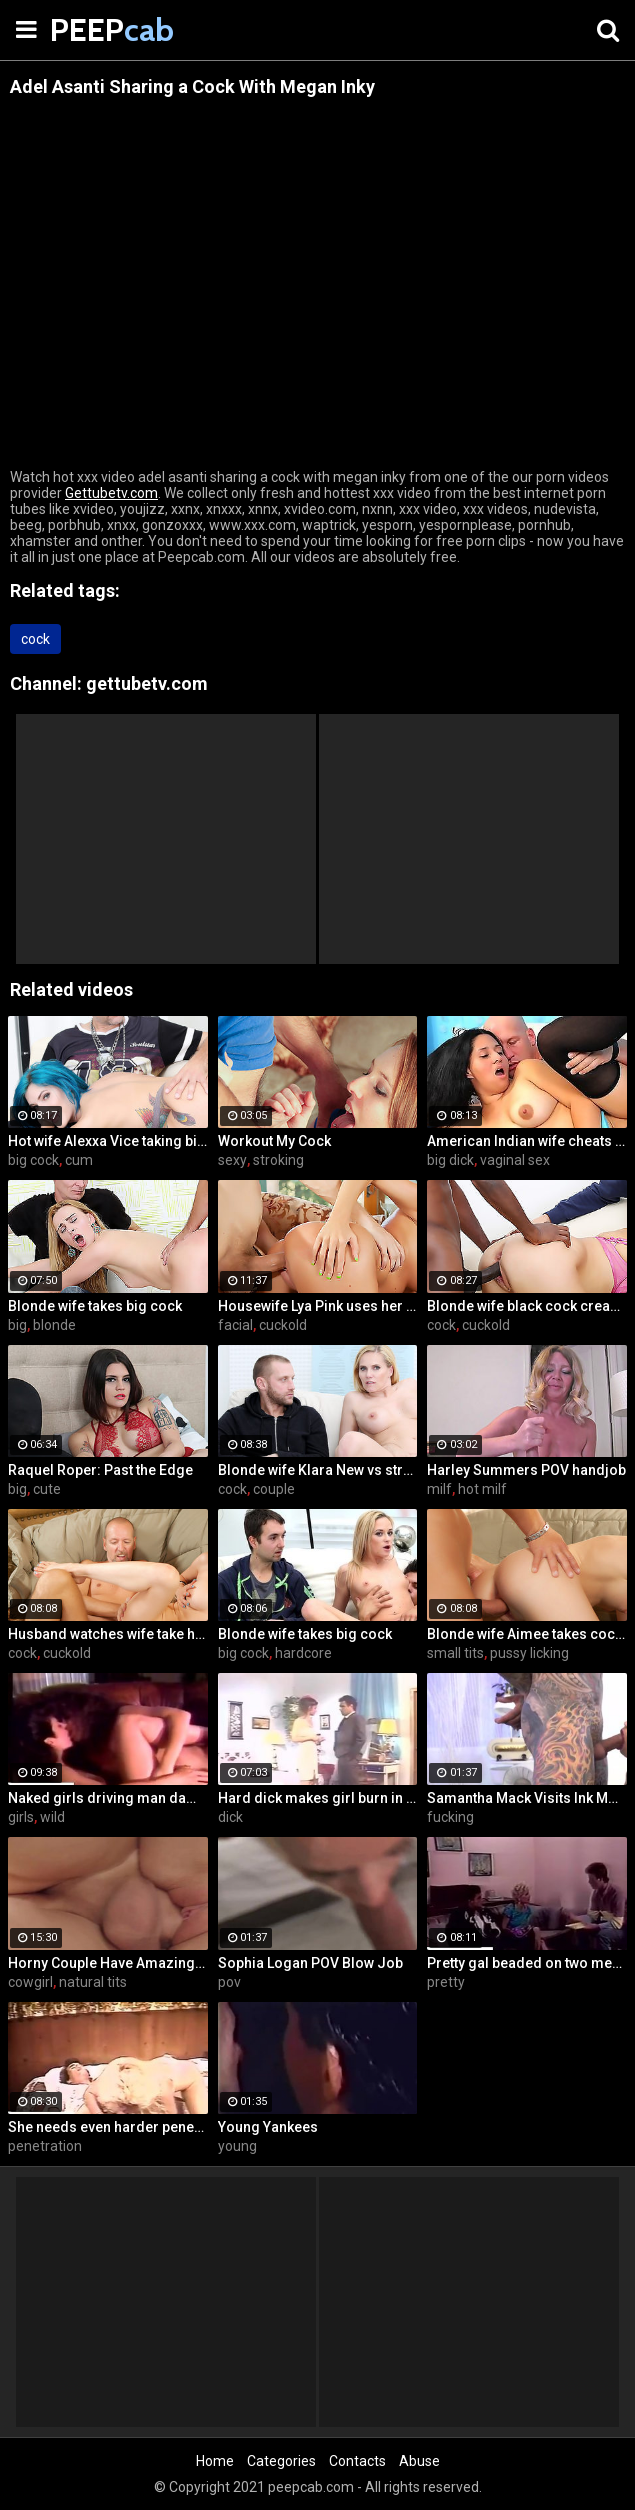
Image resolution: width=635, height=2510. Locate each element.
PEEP (100, 29)
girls (21, 1817)
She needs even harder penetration (108, 2127)
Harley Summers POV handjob (526, 1470)
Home (215, 2461)
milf (439, 1489)
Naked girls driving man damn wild (108, 1798)
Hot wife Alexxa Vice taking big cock (108, 1141)
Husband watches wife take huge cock (108, 1634)
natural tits (93, 1982)
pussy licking (529, 1653)
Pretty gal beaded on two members (527, 1963)
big (17, 1325)
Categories (281, 2461)
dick (230, 1817)
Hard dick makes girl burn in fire (318, 1798)
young (237, 2146)
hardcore (303, 1653)
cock (35, 639)
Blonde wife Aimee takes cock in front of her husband (527, 1634)
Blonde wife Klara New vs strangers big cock (318, 1470)
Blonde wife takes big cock (95, 1306)
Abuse (419, 2461)
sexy (232, 1160)
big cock (33, 1160)
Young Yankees (268, 2127)
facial (235, 1325)
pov (229, 1982)
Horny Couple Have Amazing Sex (108, 1963)
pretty (446, 1982)
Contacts (357, 2461)
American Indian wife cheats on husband (527, 1141)
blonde (54, 1325)
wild (52, 1817)
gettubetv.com (147, 683)
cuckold (283, 1325)
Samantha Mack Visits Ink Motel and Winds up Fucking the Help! (527, 1798)
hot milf (482, 1489)
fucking (450, 1817)
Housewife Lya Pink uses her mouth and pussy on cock (318, 1306)
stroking (278, 1160)
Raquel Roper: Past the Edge (100, 1470)
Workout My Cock (274, 1141)
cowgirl (30, 1982)
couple (274, 1489)
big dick (450, 1160)
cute (47, 1489)
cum (79, 1160)
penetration (45, 2146)
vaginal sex (515, 1160)
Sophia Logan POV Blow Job (310, 1963)
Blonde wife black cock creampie (527, 1306)
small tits (455, 1653)
